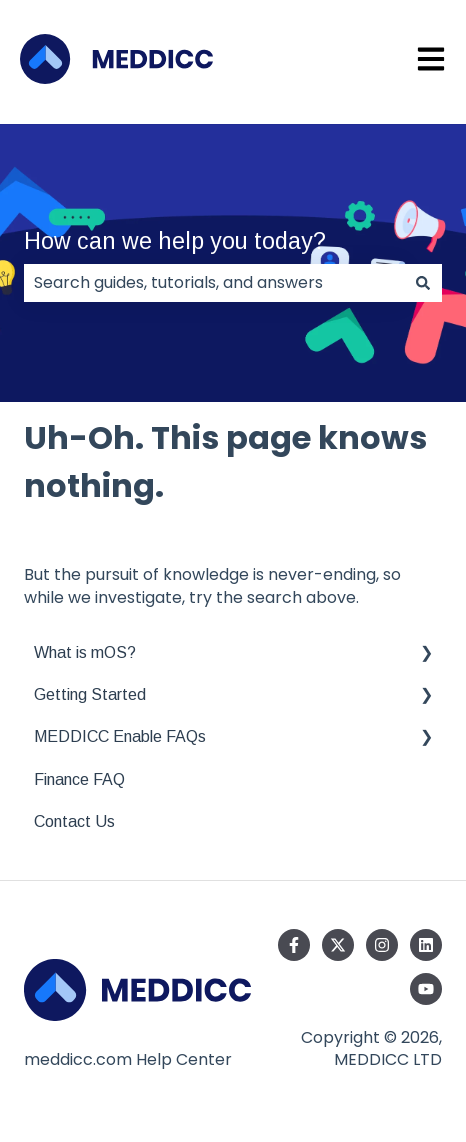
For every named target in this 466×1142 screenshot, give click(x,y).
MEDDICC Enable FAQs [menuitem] (120, 736)
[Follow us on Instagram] (382, 945)
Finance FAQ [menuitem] (79, 779)
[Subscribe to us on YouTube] (426, 989)
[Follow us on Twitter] (338, 945)
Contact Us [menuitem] (74, 821)
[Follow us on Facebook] (294, 945)
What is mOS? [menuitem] (85, 652)
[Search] (423, 283)
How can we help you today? (175, 241)
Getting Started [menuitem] (90, 694)
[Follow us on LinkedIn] (426, 945)
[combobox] (214, 283)
